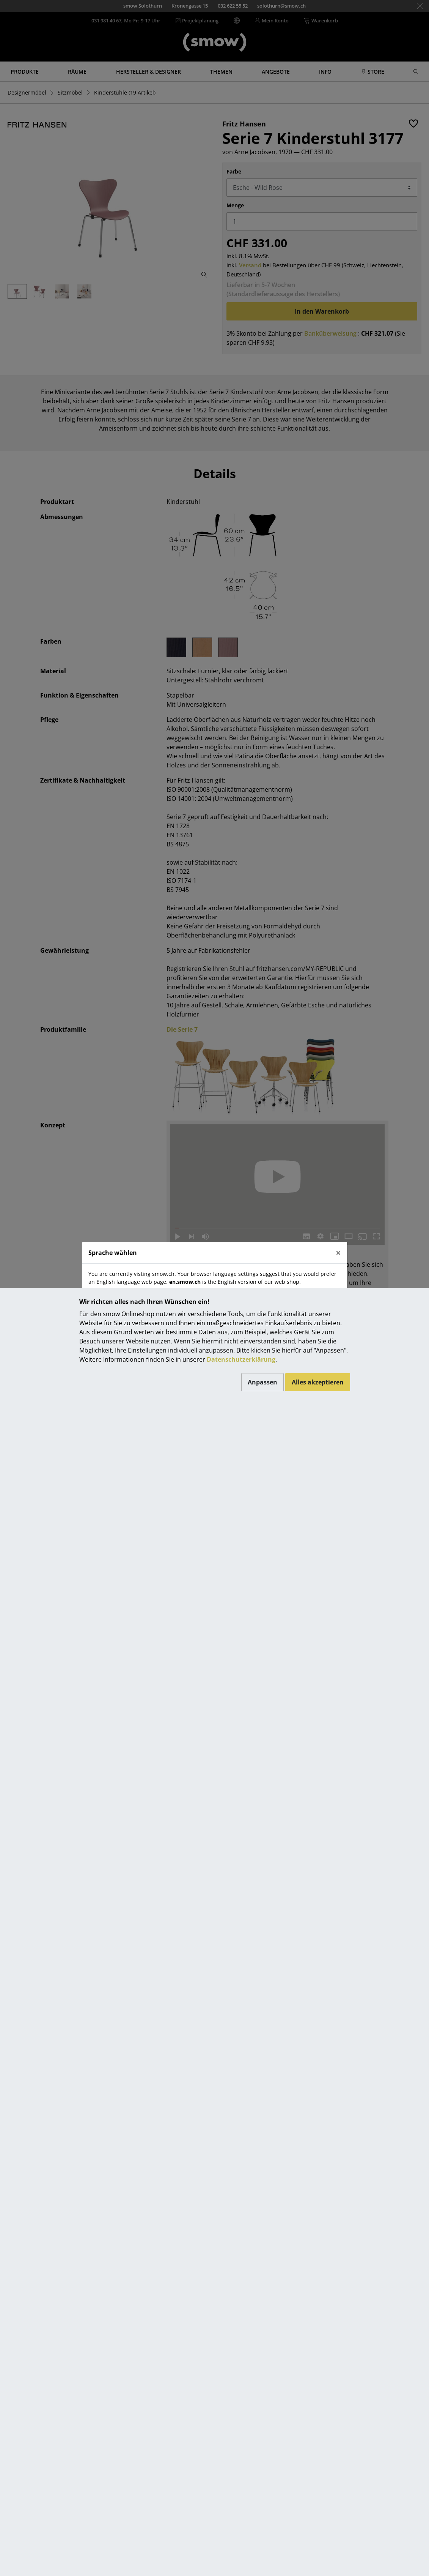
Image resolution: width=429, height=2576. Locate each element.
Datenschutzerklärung (241, 1359)
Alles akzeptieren (318, 1382)
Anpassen (262, 1382)
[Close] (338, 1252)
